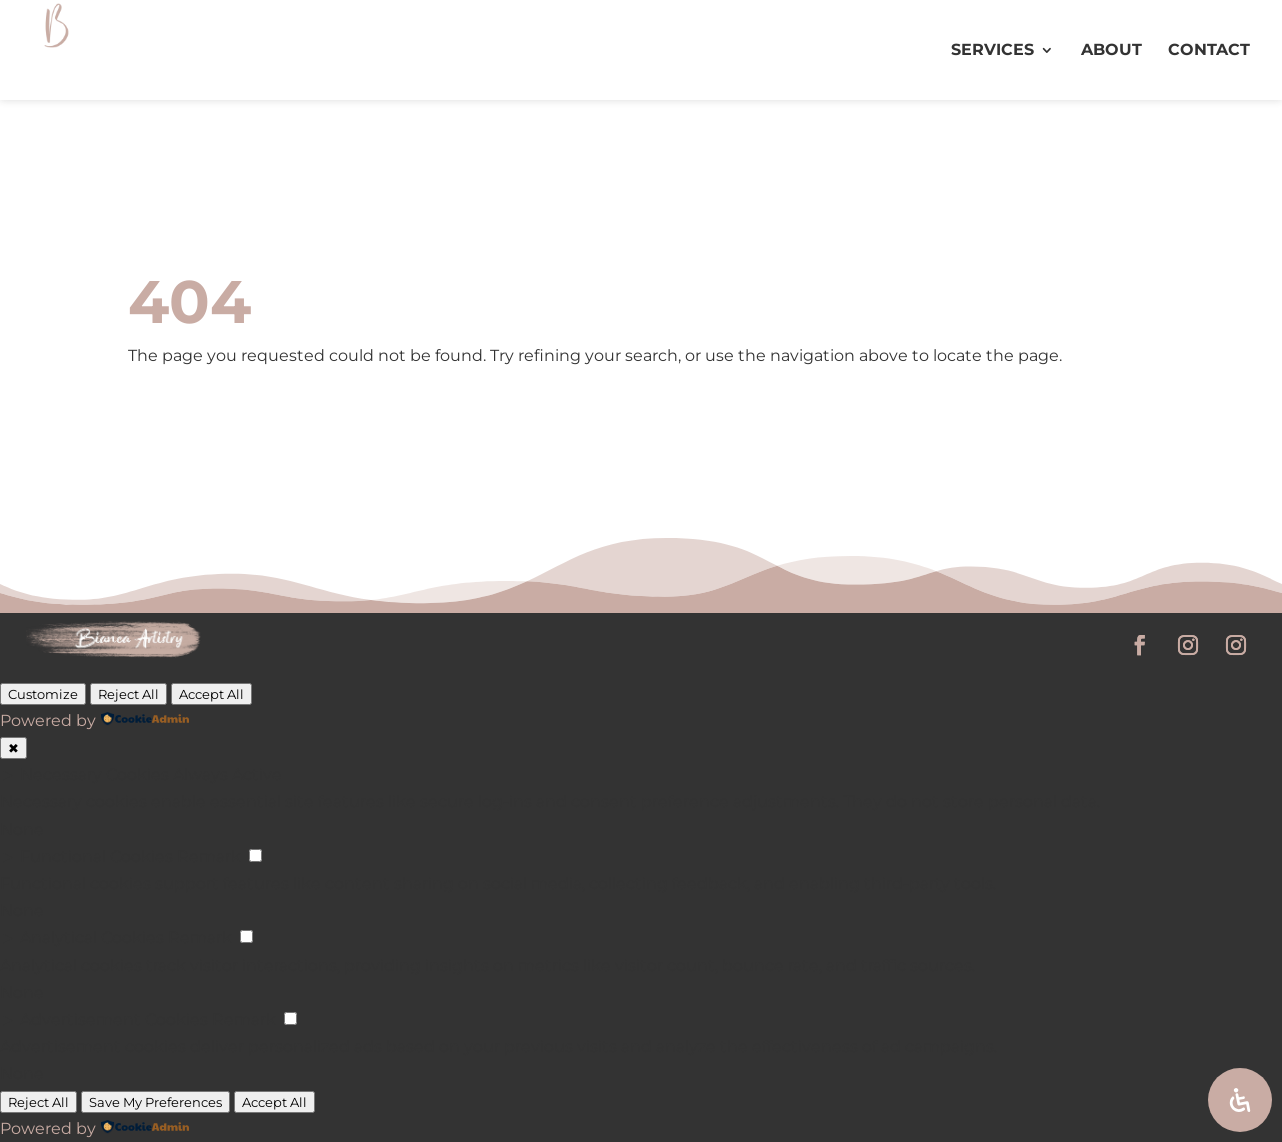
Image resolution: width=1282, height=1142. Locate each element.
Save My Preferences (155, 1102)
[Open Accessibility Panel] (1240, 1100)
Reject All (128, 694)
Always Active (227, 774)
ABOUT (1111, 51)
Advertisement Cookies (114, 1019)
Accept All (211, 694)
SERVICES (992, 51)
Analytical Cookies (92, 937)
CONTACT (1209, 51)
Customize (43, 694)
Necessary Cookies (94, 774)
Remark (209, 856)
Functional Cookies (96, 856)
